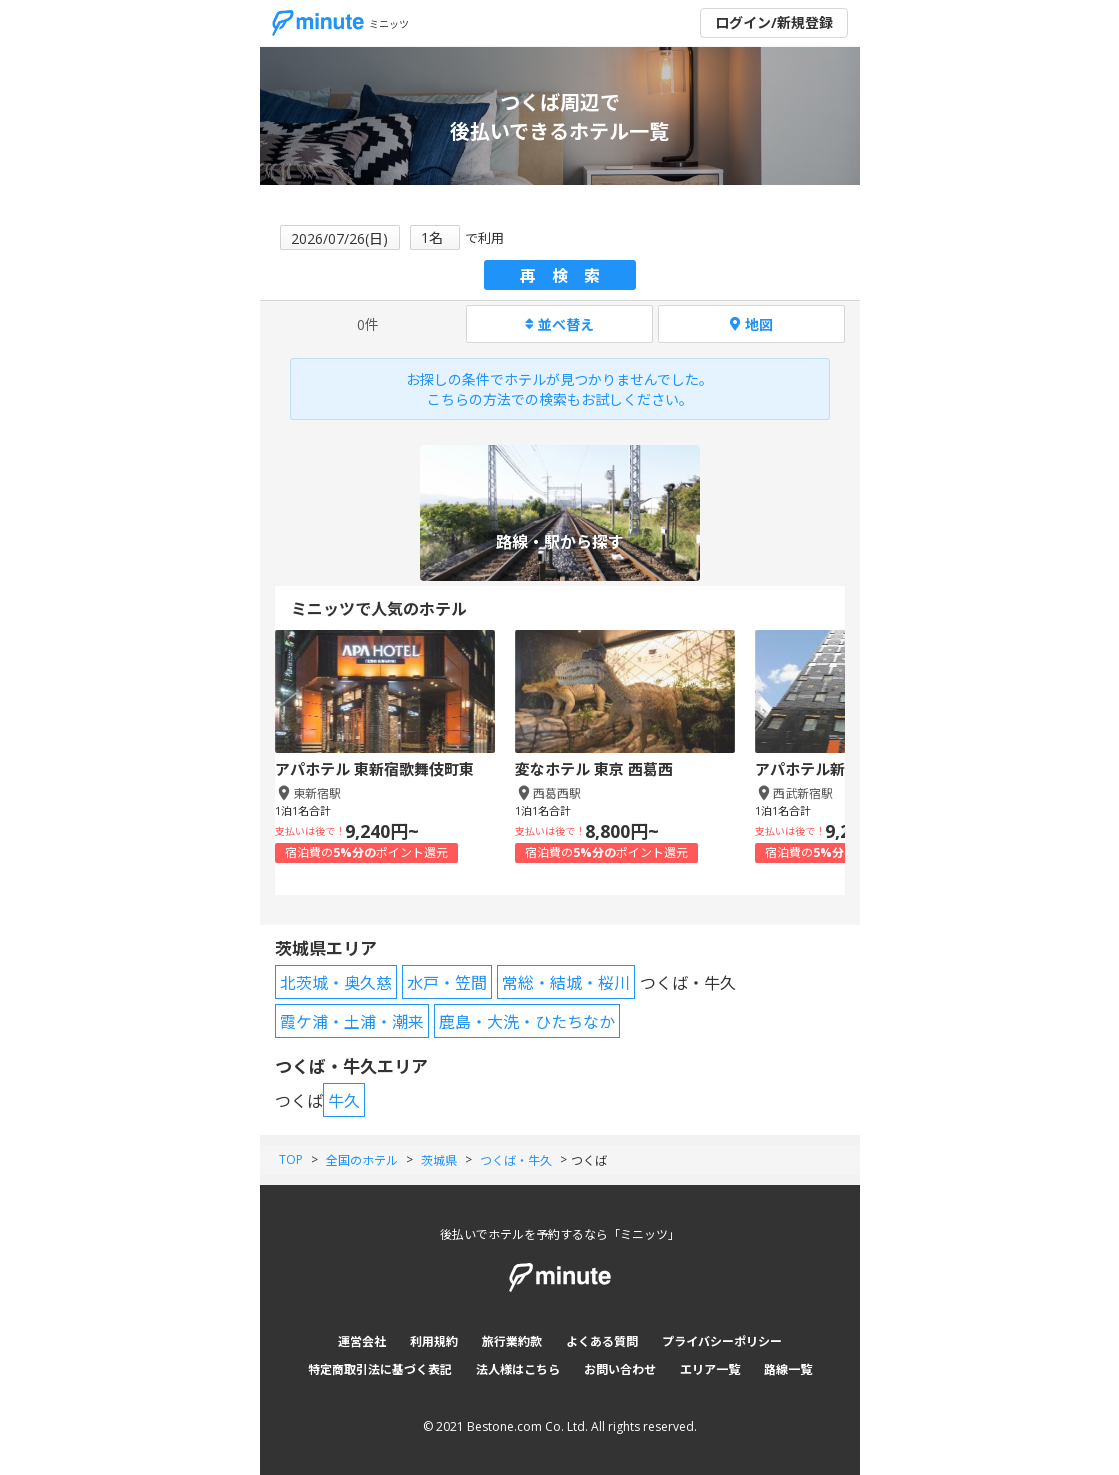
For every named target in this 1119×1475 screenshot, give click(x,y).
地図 (751, 324)
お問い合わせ (620, 1369)
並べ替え (559, 324)
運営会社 (362, 1341)
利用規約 (434, 1341)
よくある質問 (602, 1341)
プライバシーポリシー (722, 1341)
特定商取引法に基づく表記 (380, 1369)
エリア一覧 (710, 1369)
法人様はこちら (518, 1369)
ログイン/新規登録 (774, 22)
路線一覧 (788, 1369)
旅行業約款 (512, 1341)
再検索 (568, 276)
